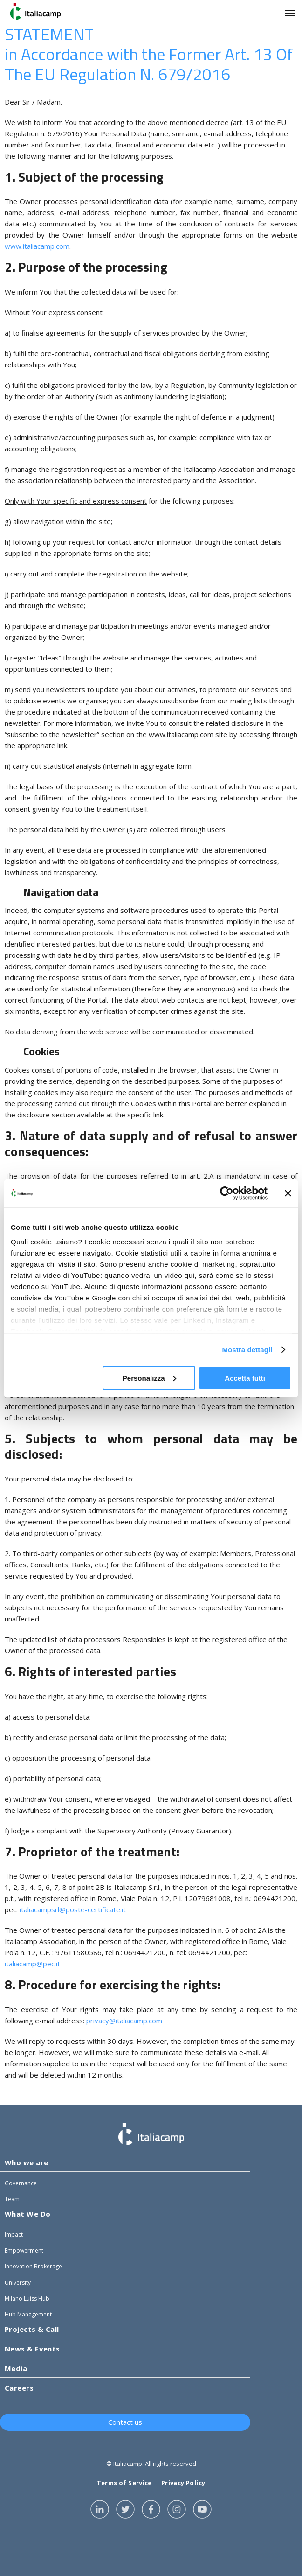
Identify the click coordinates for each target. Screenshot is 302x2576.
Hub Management (28, 2314)
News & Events (32, 2348)
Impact (14, 2235)
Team (12, 2199)
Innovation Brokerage (33, 2266)
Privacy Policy (183, 2482)
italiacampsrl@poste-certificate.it (73, 1909)
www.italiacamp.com (37, 246)
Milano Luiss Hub (27, 2298)
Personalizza (149, 1378)
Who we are (26, 2162)
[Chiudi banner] (288, 1193)
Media (16, 2368)
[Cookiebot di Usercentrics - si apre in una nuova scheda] (227, 1193)
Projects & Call (32, 2329)
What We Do (28, 2213)
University (18, 2283)
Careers (19, 2388)
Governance (21, 2183)
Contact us (125, 2422)
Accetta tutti (245, 1378)
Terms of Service (124, 2482)
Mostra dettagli (247, 1350)
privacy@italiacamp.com (124, 2020)
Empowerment (24, 2250)
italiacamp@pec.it (32, 1963)
